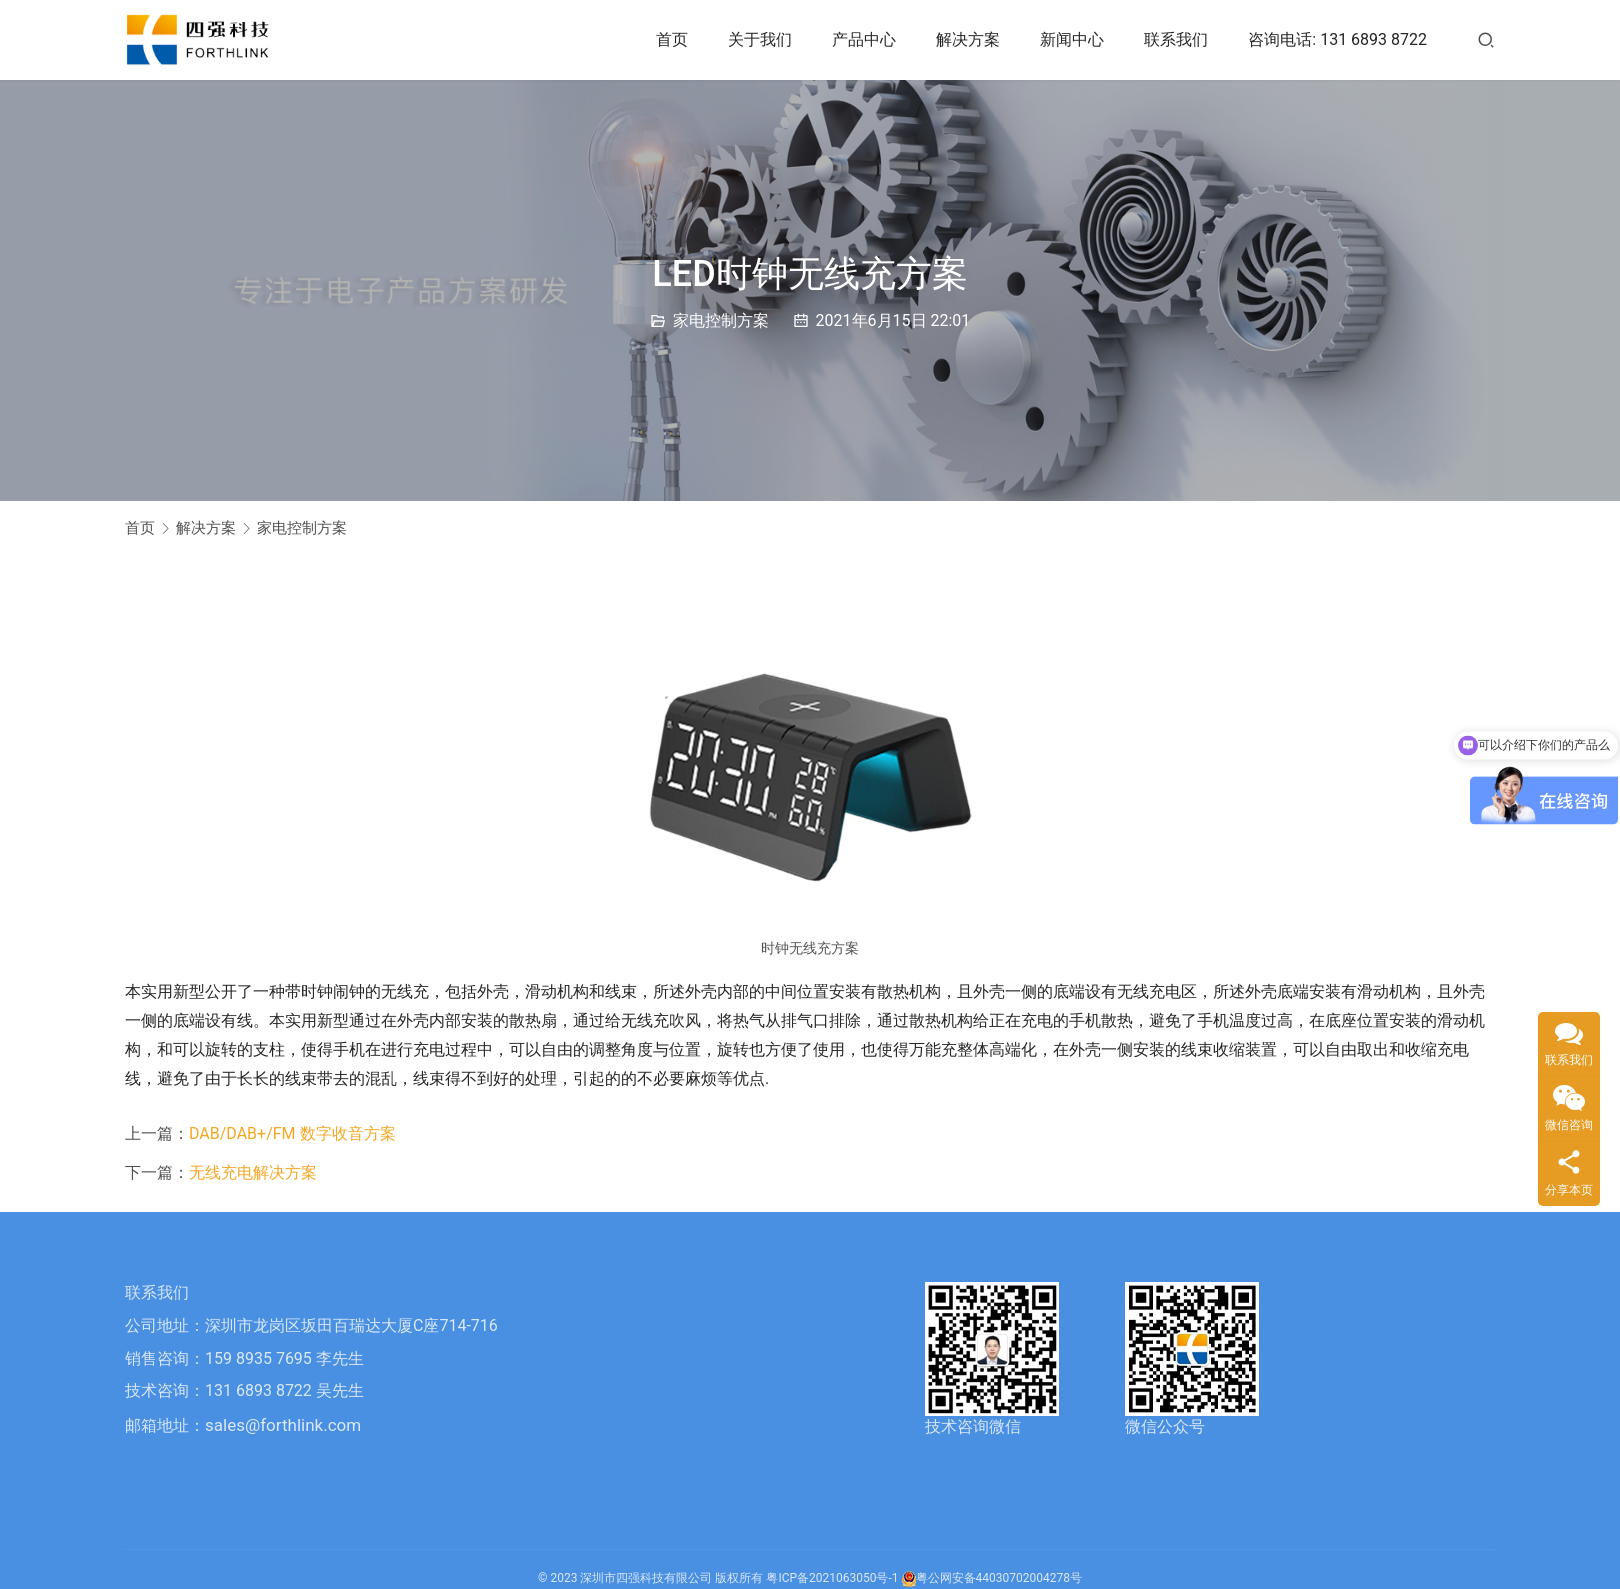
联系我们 (1176, 39)
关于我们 (760, 39)
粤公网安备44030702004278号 (992, 1578)
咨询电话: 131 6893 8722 (1337, 39)
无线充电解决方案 (253, 1172)
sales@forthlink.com (283, 1425)
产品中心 (864, 39)
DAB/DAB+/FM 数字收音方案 (292, 1133)
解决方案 (968, 39)
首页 (672, 39)
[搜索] (1486, 39)
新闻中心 (1072, 39)
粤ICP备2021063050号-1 (832, 1578)
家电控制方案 (721, 320)
